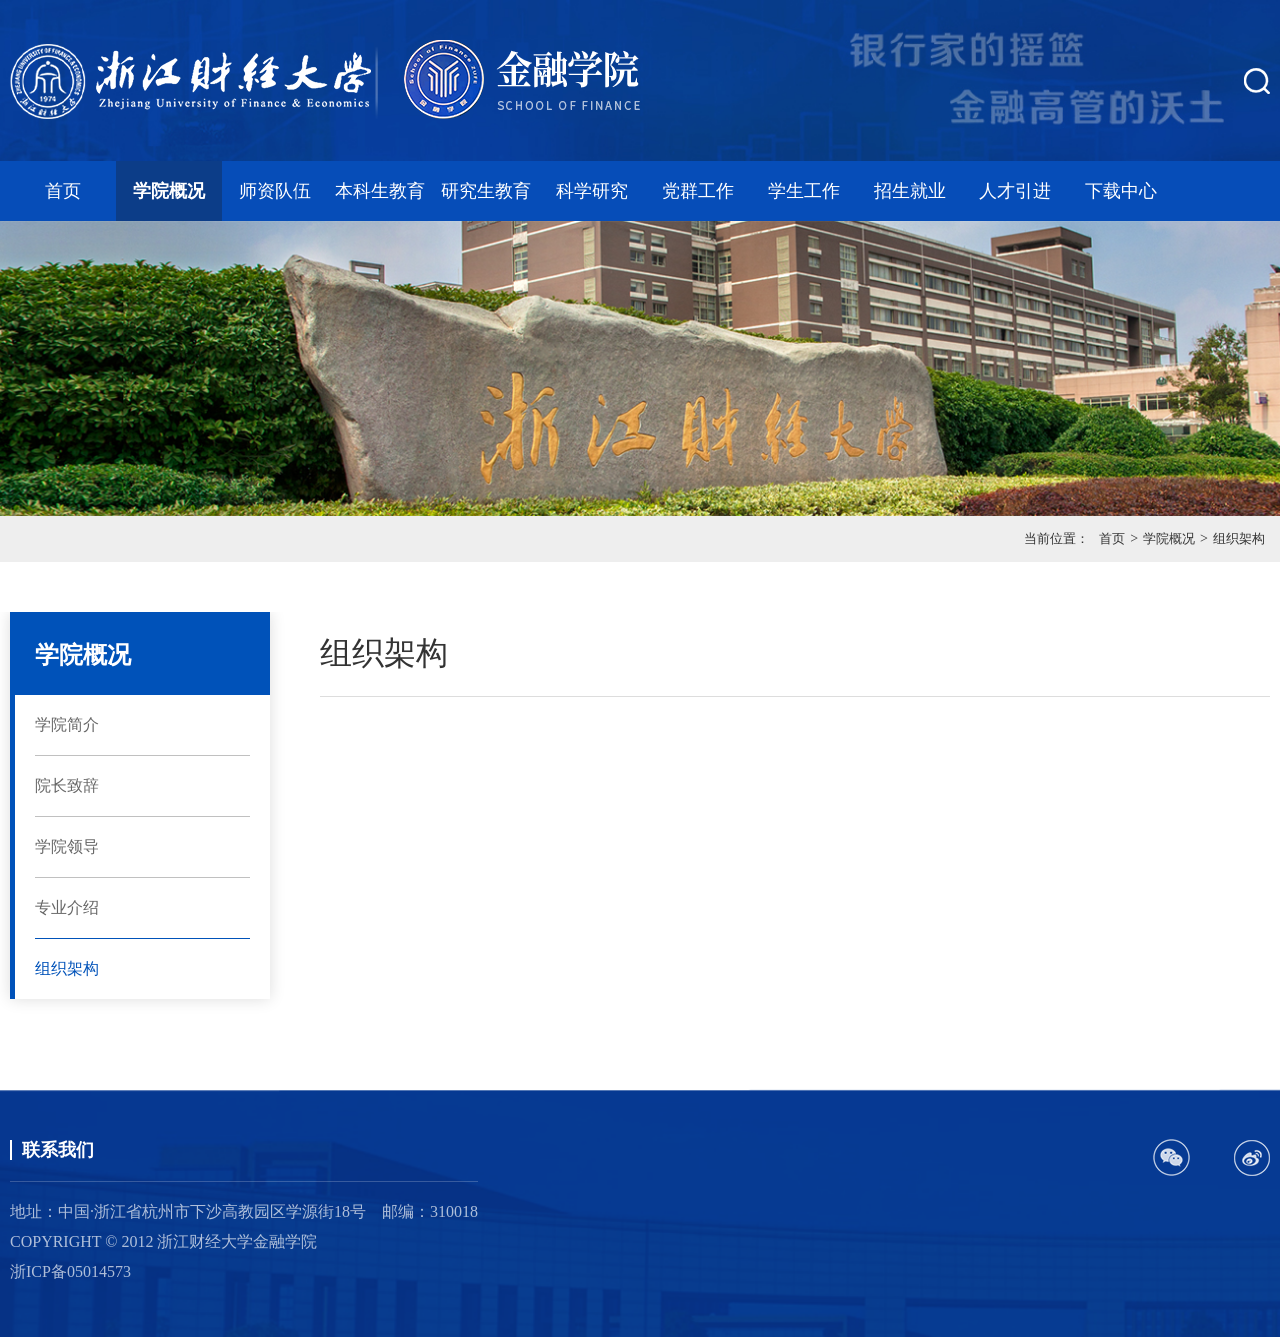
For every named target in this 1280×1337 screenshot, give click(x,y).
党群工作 (698, 191)
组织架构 (1239, 538)
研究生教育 (486, 191)
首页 (63, 191)
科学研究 (592, 191)
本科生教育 (380, 191)
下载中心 (1121, 191)
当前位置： (1056, 538)
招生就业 (910, 191)
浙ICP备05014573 (70, 1271)
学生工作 (804, 191)
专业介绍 (67, 907)
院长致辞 (67, 785)
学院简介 (67, 724)
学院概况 (169, 191)
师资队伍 (275, 191)
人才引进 (1015, 191)
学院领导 (67, 846)
